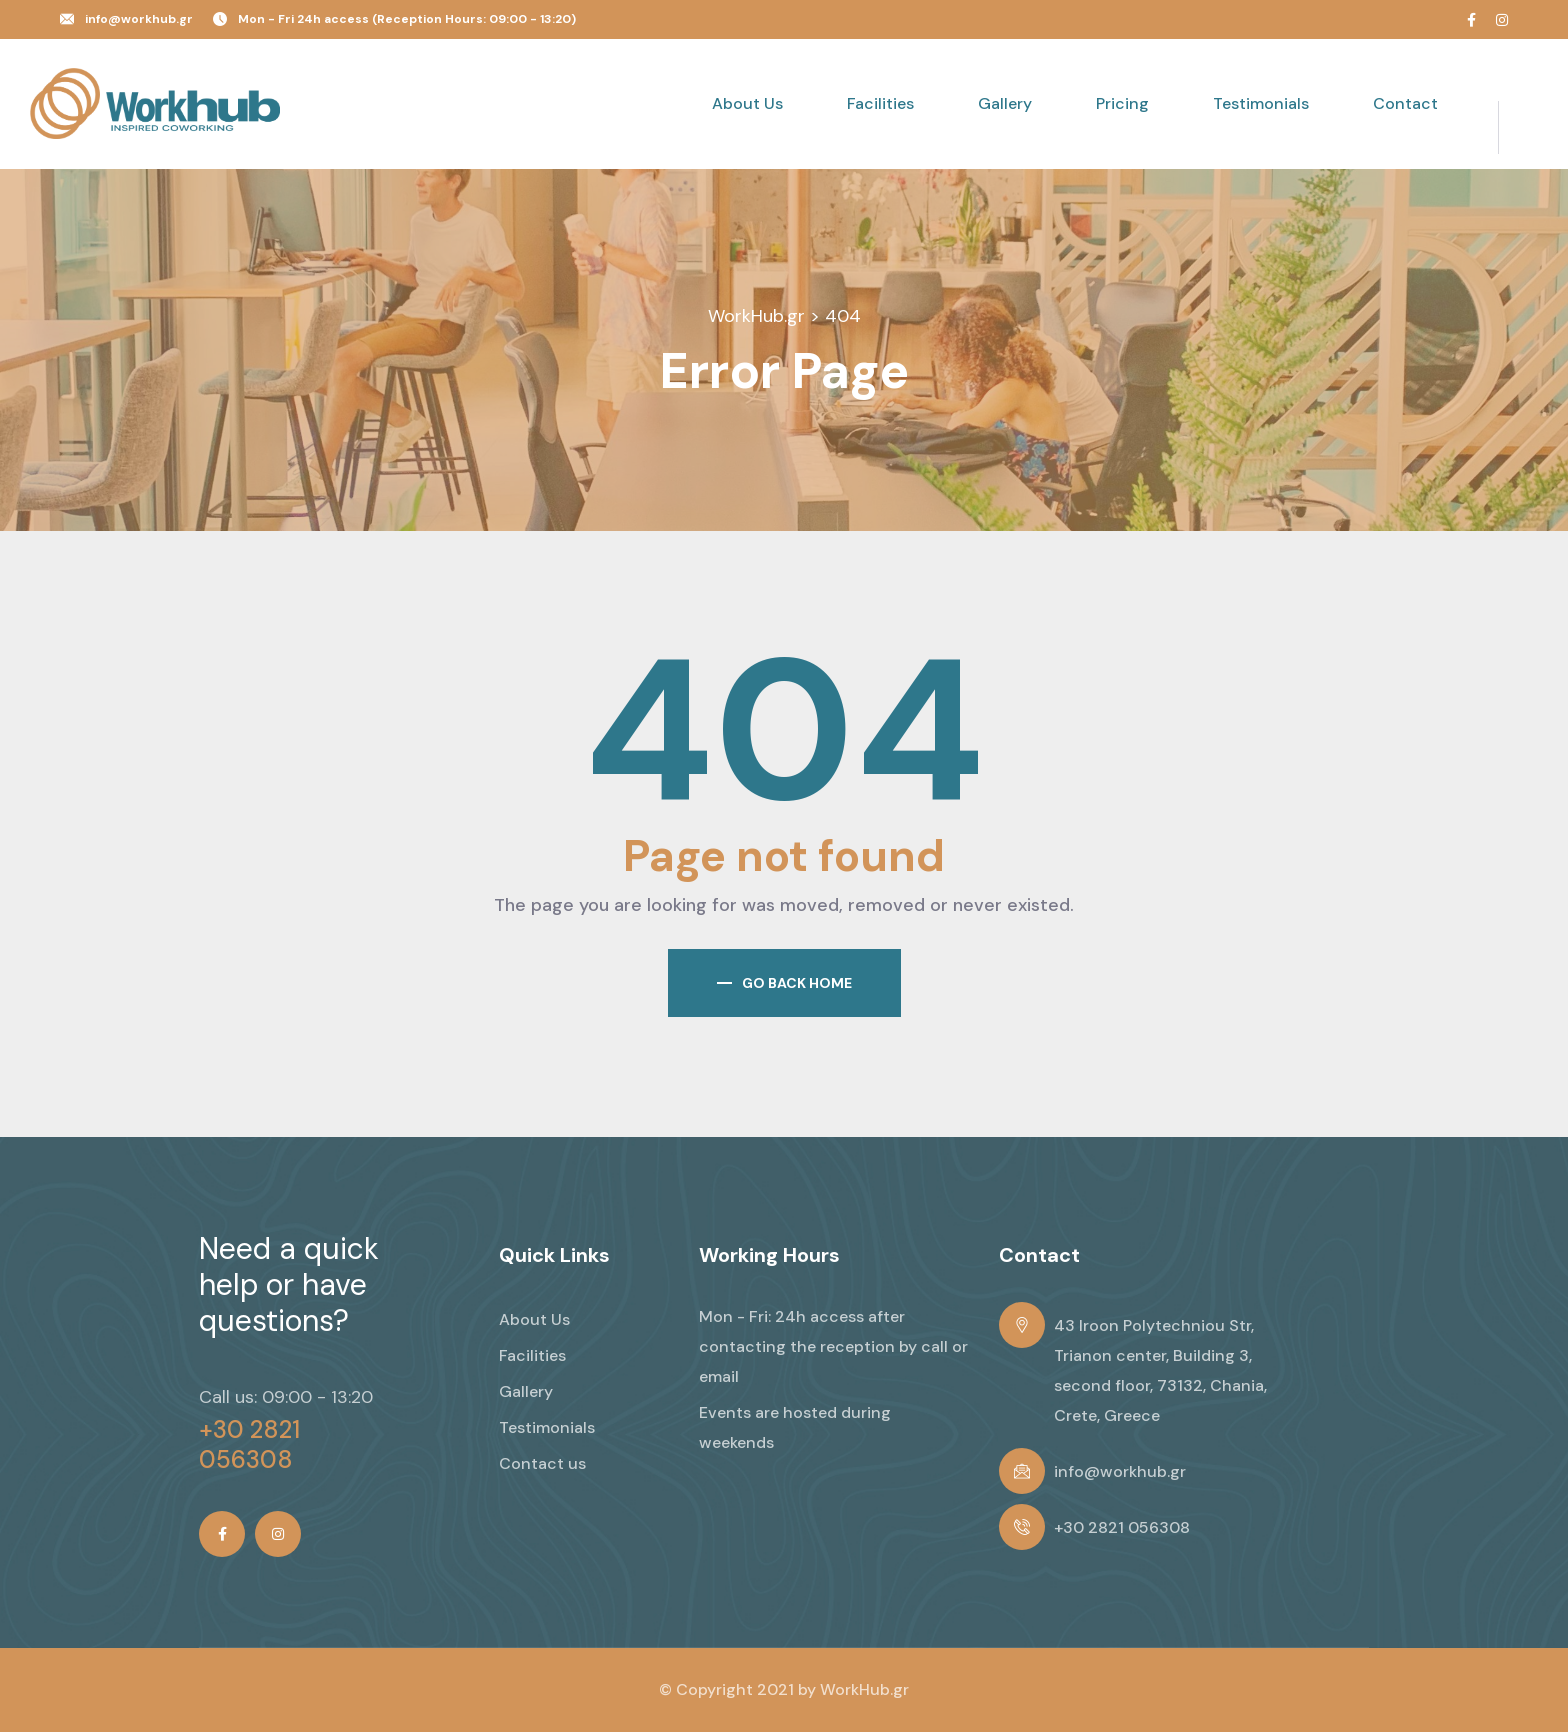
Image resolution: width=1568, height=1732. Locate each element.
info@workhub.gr (139, 19)
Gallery (1005, 103)
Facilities (880, 103)
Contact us (542, 1463)
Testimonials (1261, 103)
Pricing (1122, 103)
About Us (747, 103)
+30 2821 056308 (249, 1445)
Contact (1405, 103)
